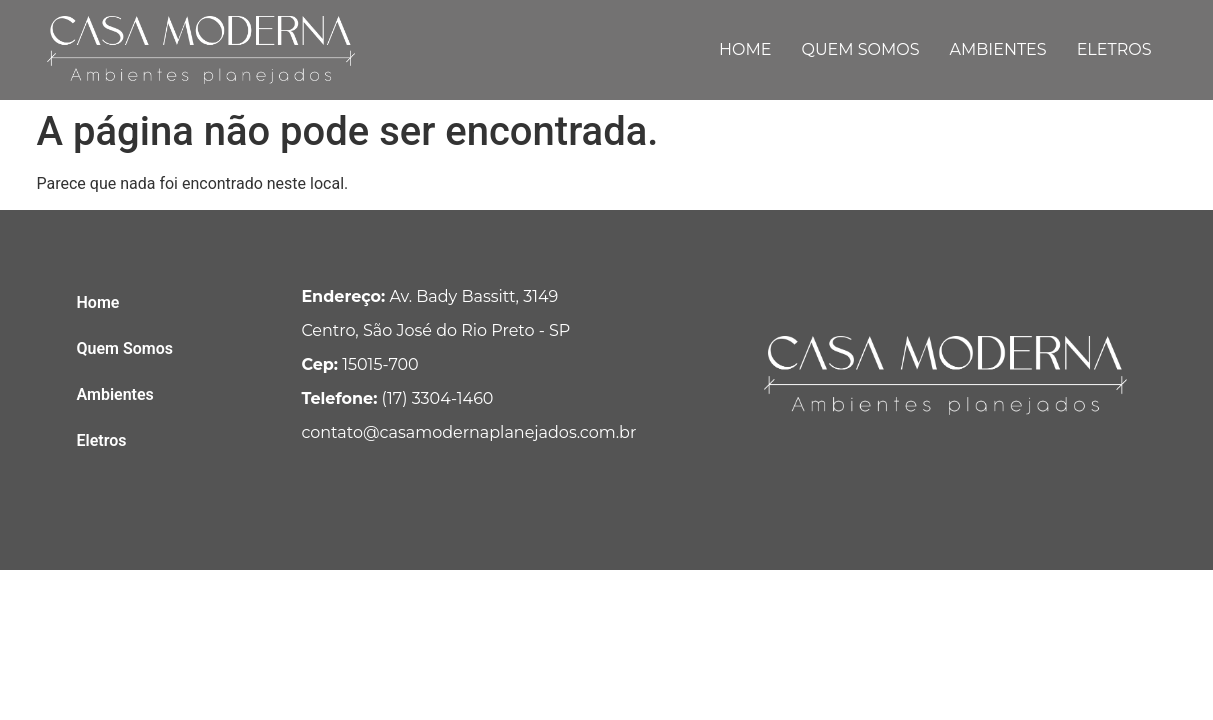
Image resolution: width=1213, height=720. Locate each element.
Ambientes (998, 49)
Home (745, 49)
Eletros (1114, 49)
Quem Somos (860, 49)
